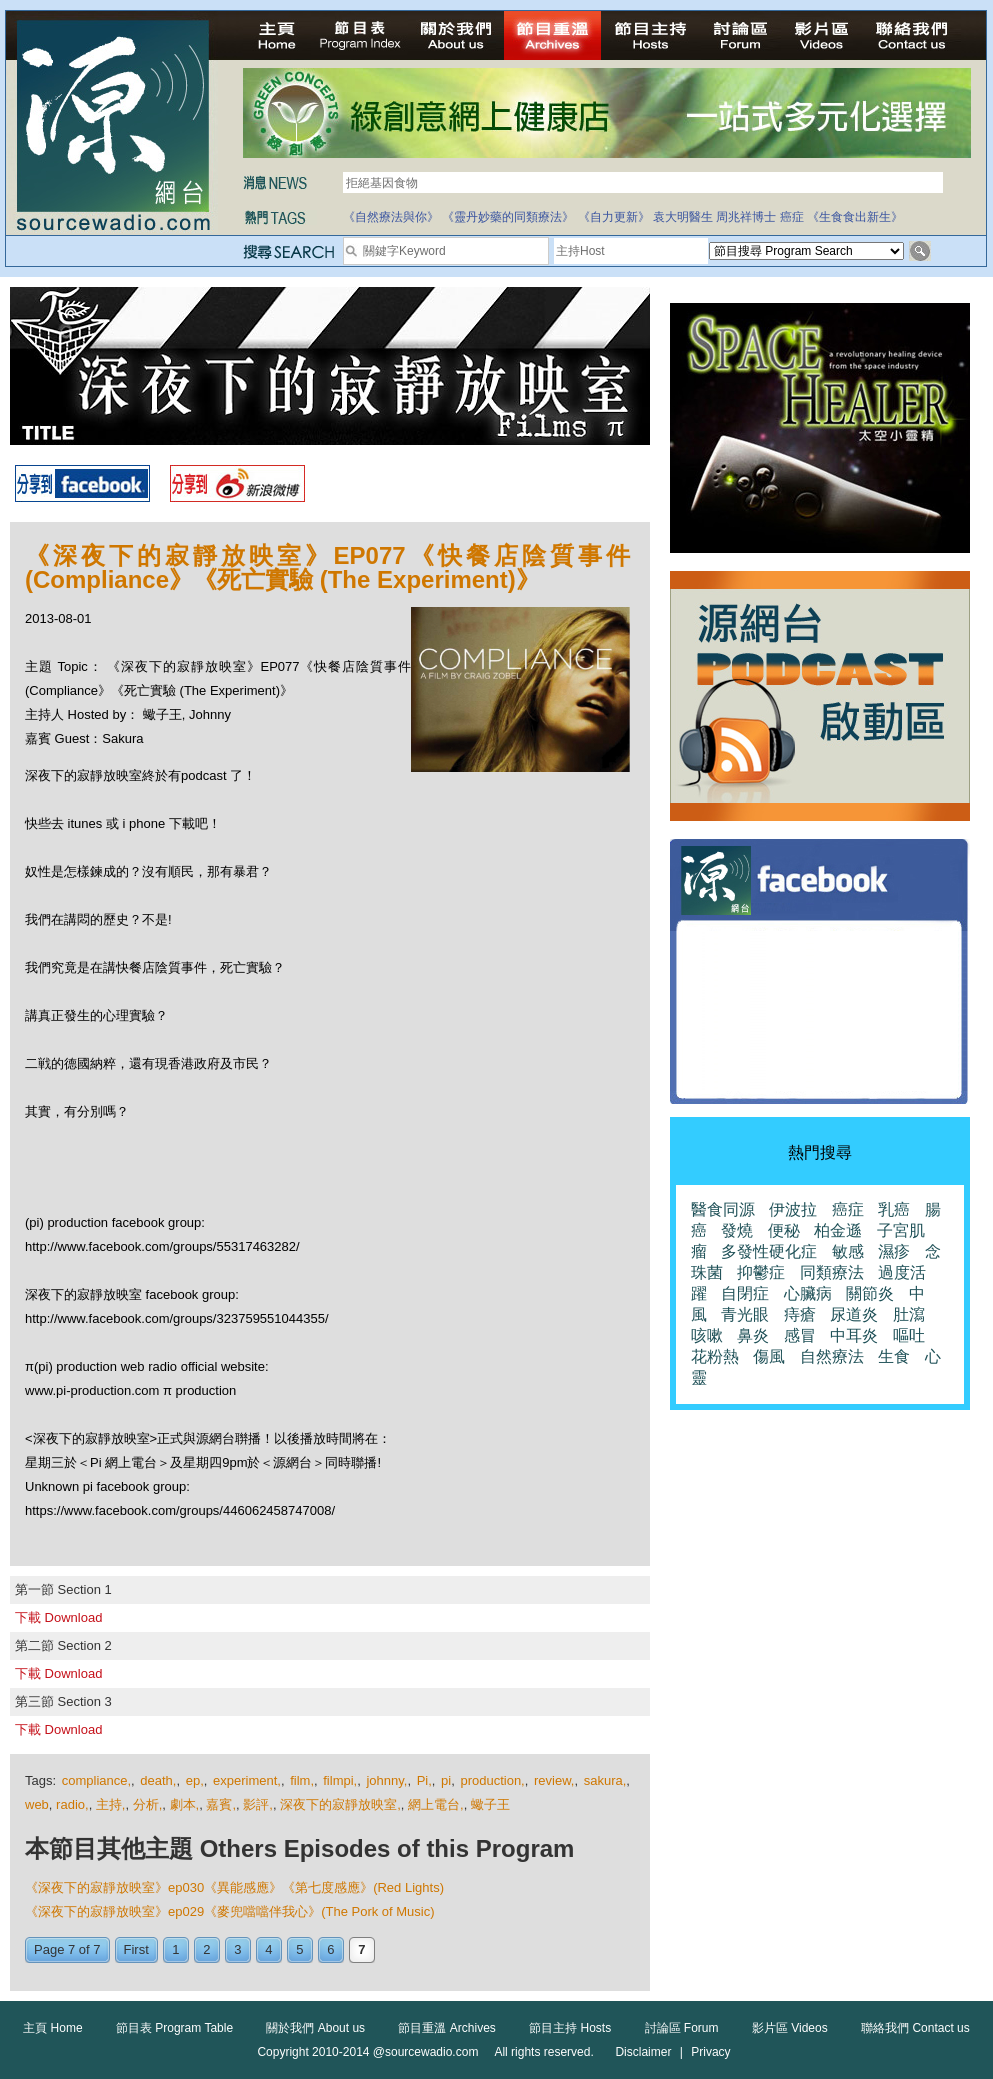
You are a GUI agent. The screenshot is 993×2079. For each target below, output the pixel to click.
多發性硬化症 (769, 1251)
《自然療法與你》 (391, 217)
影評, (258, 1804)
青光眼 (745, 1314)
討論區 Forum (682, 2028)
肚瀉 (909, 1314)
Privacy (710, 2052)
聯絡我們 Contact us (915, 2028)
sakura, (605, 1780)
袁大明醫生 (683, 217)
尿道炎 (854, 1314)
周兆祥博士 (746, 217)
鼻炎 (753, 1335)
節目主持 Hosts (570, 2028)
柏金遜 (838, 1230)
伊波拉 (793, 1209)
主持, (111, 1804)
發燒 (737, 1230)
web (37, 1804)
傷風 (769, 1356)
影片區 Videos (790, 2028)
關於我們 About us (315, 2028)
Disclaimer (643, 2052)
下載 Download (58, 1617)
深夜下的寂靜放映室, (340, 1804)
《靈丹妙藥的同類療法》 (508, 217)
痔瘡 (800, 1314)
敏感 (848, 1251)
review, (554, 1780)
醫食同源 (723, 1209)
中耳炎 (854, 1335)
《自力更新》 (614, 217)
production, (492, 1780)
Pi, (424, 1780)
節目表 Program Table (174, 2028)
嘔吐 (909, 1335)
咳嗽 (707, 1335)
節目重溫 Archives (446, 2028)
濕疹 (894, 1251)
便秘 (784, 1230)
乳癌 (894, 1209)
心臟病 (808, 1293)
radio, (72, 1804)
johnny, (386, 1780)
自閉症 (745, 1293)
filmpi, (340, 1780)
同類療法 (832, 1272)
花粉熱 (715, 1356)
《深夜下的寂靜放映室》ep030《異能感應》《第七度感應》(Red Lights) (234, 1887)
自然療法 (832, 1356)
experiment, (247, 1780)
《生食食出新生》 (855, 217)
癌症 (792, 217)
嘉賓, (221, 1804)
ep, (195, 1780)
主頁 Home (52, 2028)
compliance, (96, 1780)
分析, (148, 1804)
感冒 (800, 1335)
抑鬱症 (761, 1272)
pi (446, 1780)
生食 (894, 1356)
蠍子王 (490, 1804)
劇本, (185, 1804)
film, (302, 1780)
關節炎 (870, 1293)
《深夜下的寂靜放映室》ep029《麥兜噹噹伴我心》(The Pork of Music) (230, 1911)
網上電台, (436, 1804)
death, (158, 1780)
